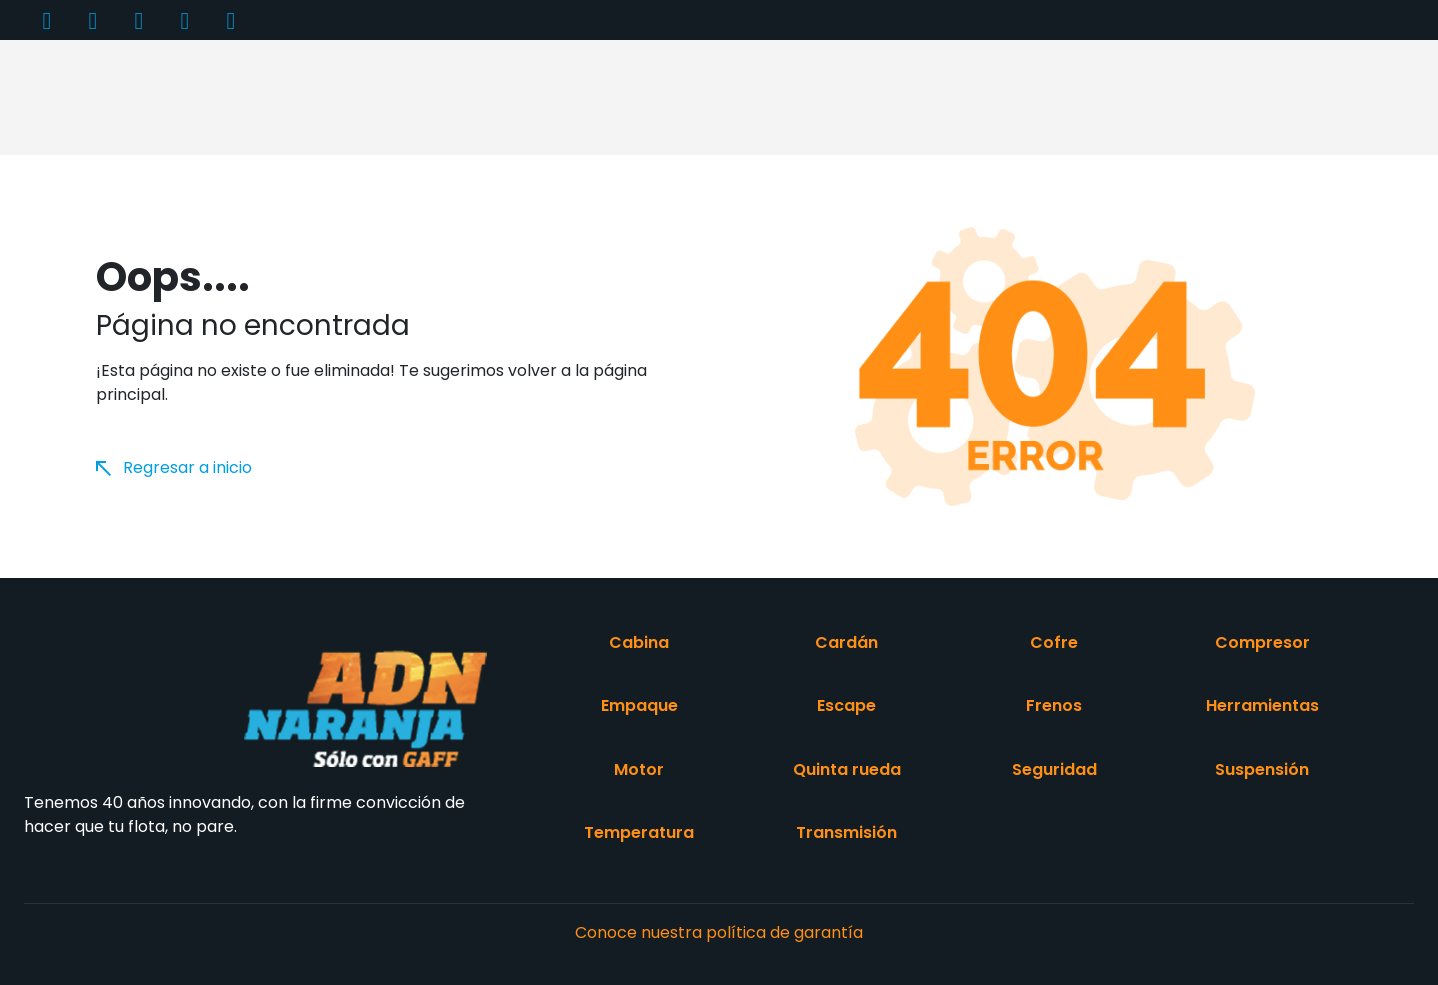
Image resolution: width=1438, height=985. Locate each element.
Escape (846, 705)
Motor (639, 769)
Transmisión (846, 832)
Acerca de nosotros (487, 96)
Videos (1048, 96)
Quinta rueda (847, 769)
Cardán (846, 642)
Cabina (639, 642)
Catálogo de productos (688, 96)
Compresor (1262, 642)
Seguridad (1054, 769)
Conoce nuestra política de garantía (719, 932)
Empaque (639, 705)
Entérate (955, 96)
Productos (336, 96)
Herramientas (1262, 705)
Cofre (1054, 642)
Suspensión (1262, 769)
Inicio (244, 96)
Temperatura (639, 832)
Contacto (1144, 96)
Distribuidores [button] (850, 96)
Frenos (1054, 705)
